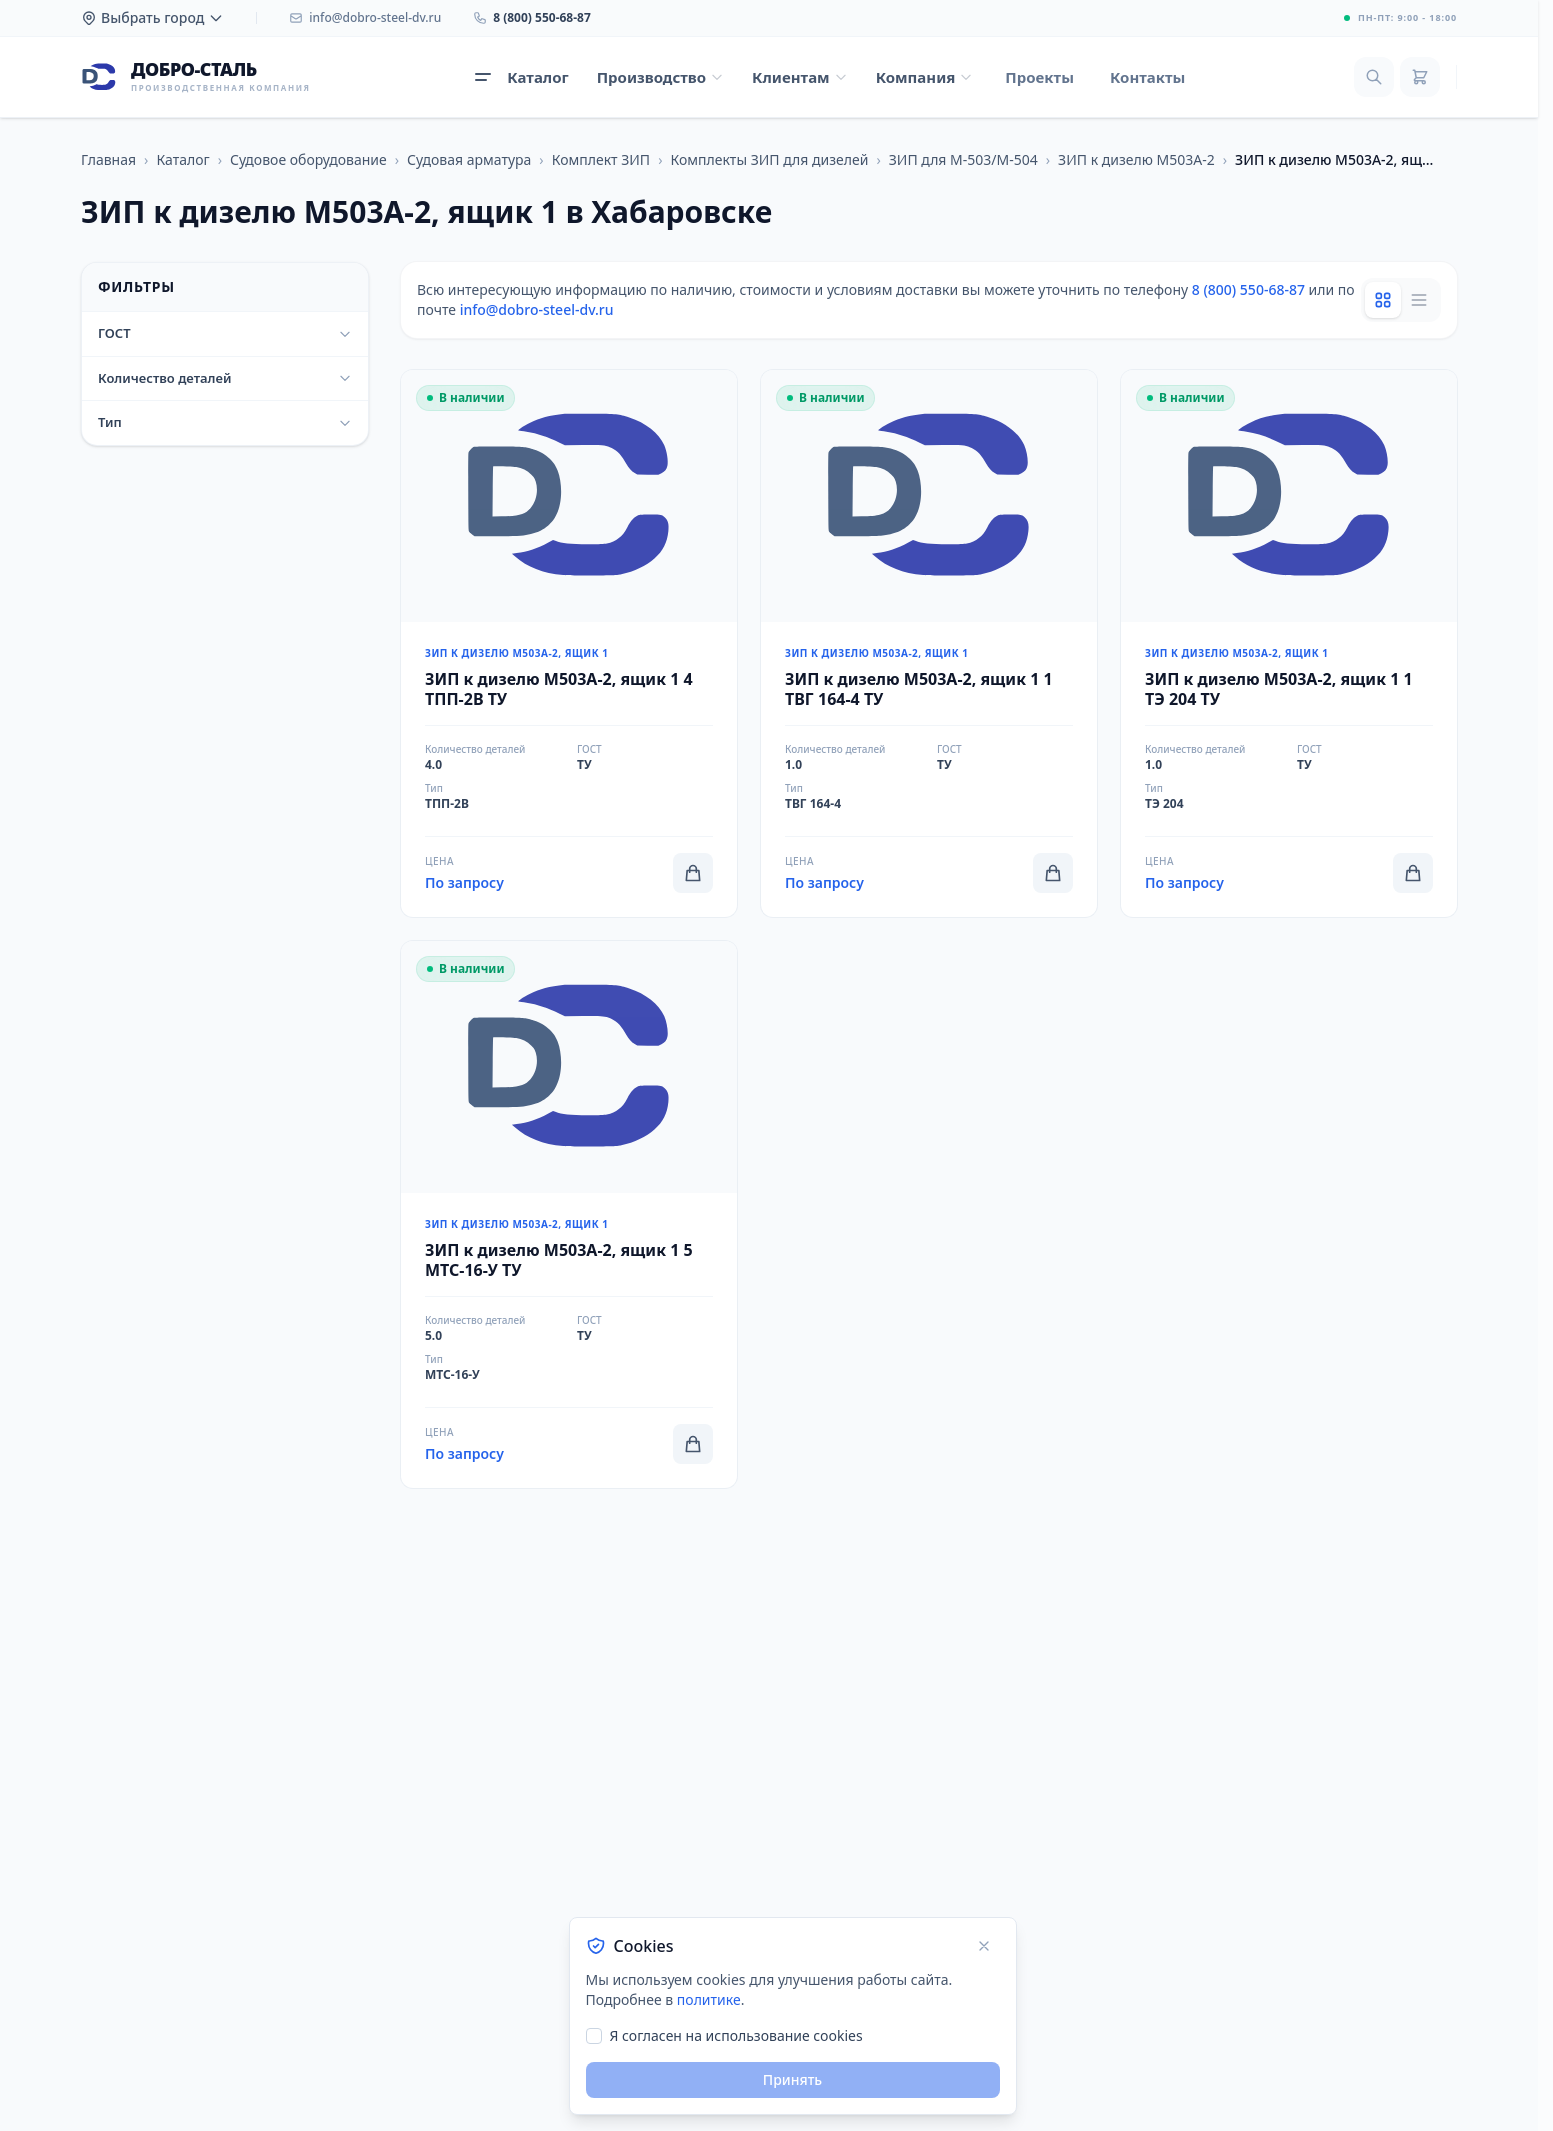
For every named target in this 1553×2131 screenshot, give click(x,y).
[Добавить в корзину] (693, 873)
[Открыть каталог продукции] (521, 77)
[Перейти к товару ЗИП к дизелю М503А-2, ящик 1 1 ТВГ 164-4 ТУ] (929, 643)
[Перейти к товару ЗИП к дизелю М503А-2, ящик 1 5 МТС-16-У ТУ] (569, 1214)
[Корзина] (1420, 77)
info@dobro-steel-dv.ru (537, 309)
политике (709, 1999)
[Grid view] (1383, 300)
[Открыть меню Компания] (925, 77)
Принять (792, 2079)
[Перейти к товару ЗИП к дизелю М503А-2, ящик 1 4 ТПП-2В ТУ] (569, 643)
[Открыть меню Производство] (660, 77)
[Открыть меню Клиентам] (800, 77)
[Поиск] (1374, 77)
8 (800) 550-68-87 (1248, 289)
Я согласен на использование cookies (736, 2035)
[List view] (1419, 300)
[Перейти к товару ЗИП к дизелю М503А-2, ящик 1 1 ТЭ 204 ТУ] (1289, 643)
